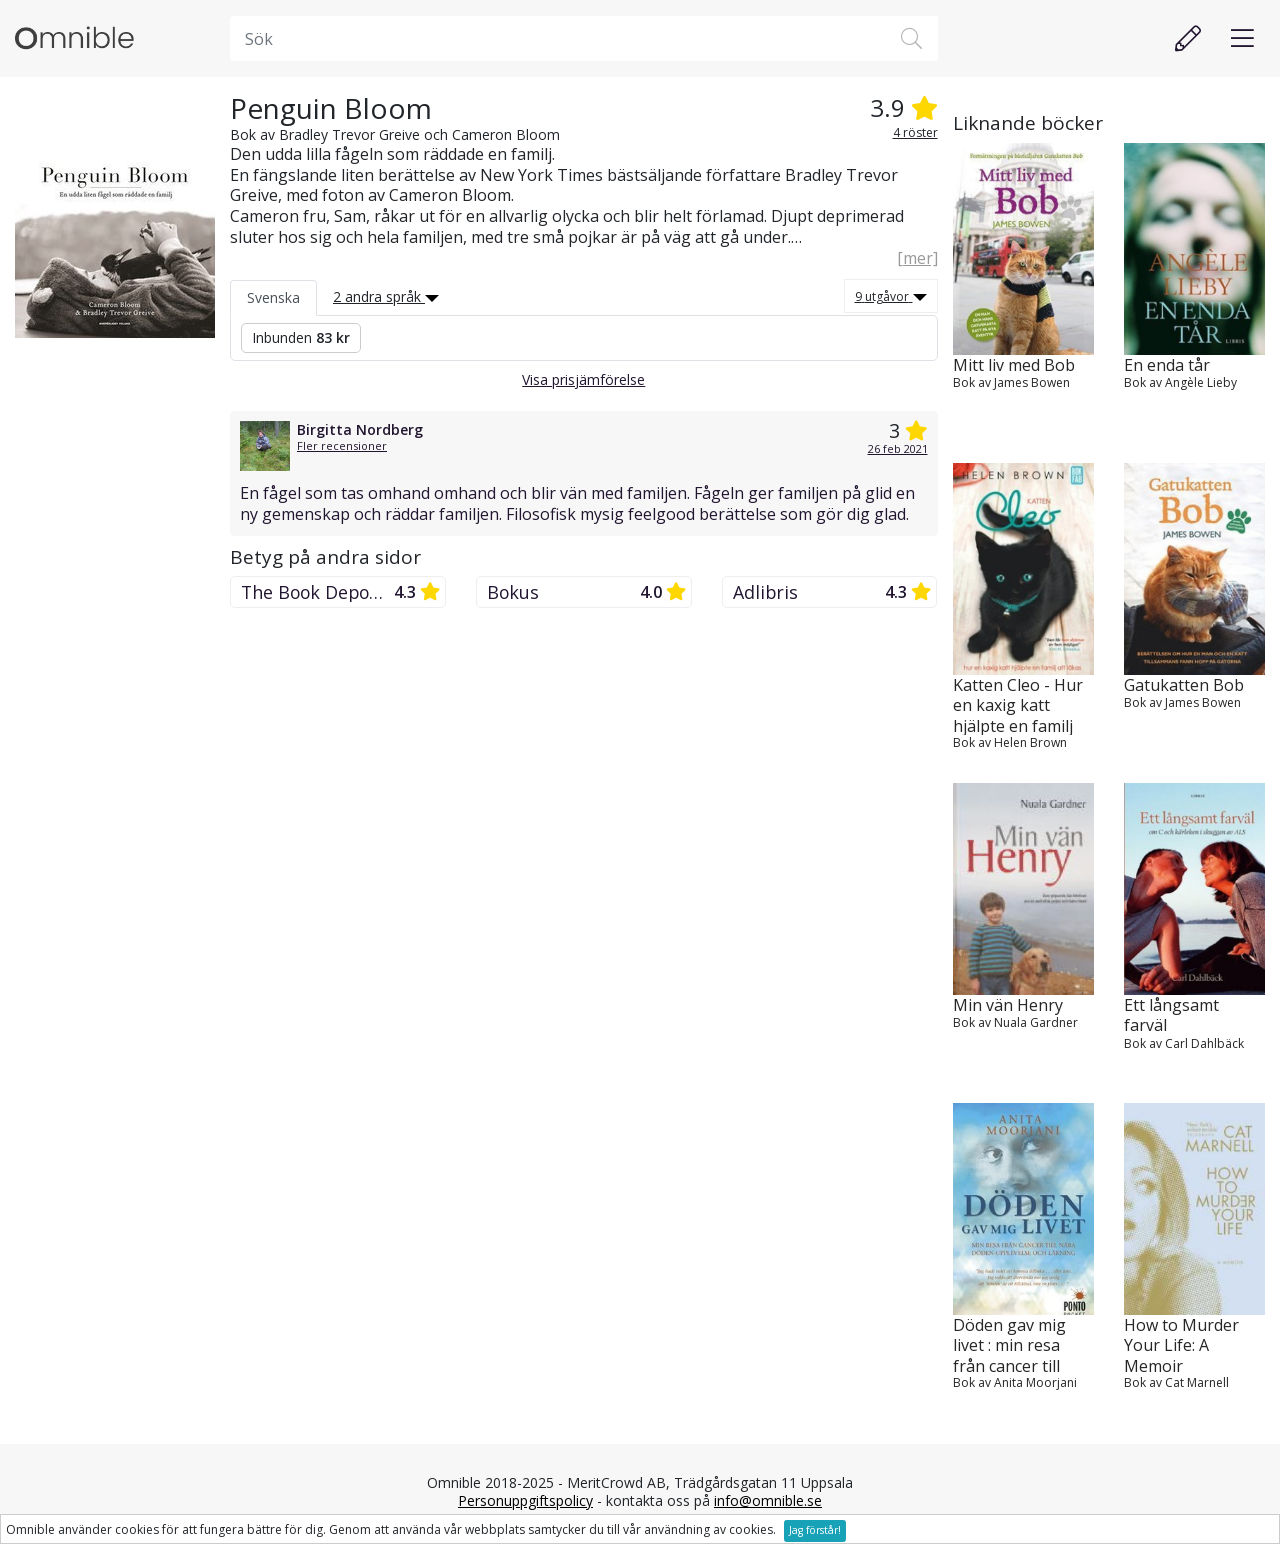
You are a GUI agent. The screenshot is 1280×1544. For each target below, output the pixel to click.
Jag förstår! (815, 1530)
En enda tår (1167, 365)
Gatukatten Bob (1184, 685)
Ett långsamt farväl (1171, 1016)
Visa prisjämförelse (583, 379)
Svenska (273, 297)
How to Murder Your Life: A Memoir (1181, 1345)
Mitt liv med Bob (1014, 365)
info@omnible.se (768, 1500)
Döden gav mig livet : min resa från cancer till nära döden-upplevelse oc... (1009, 1345)
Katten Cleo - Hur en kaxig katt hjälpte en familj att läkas (1018, 705)
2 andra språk (386, 296)
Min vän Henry (1008, 1005)
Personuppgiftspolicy (525, 1500)
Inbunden (301, 337)
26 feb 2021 (898, 448)
